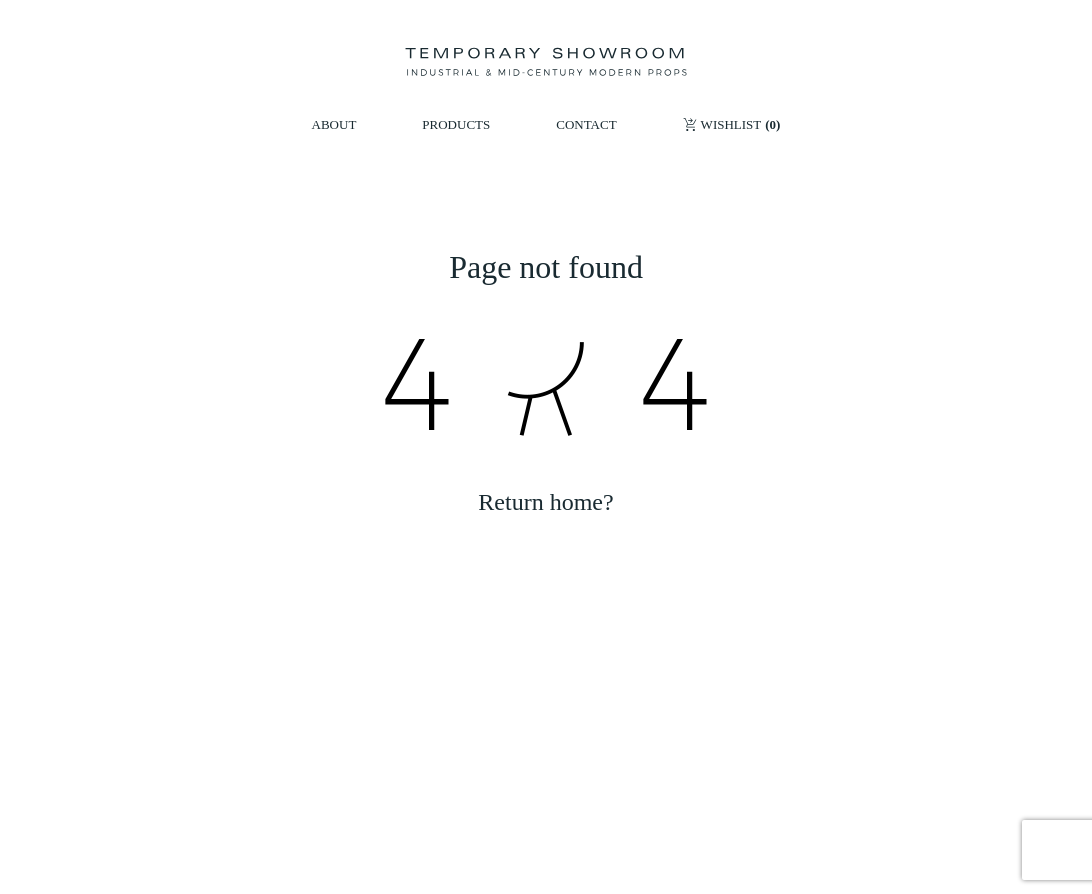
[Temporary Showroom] (545, 62)
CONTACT (586, 124)
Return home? (545, 502)
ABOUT (334, 124)
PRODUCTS (456, 124)
